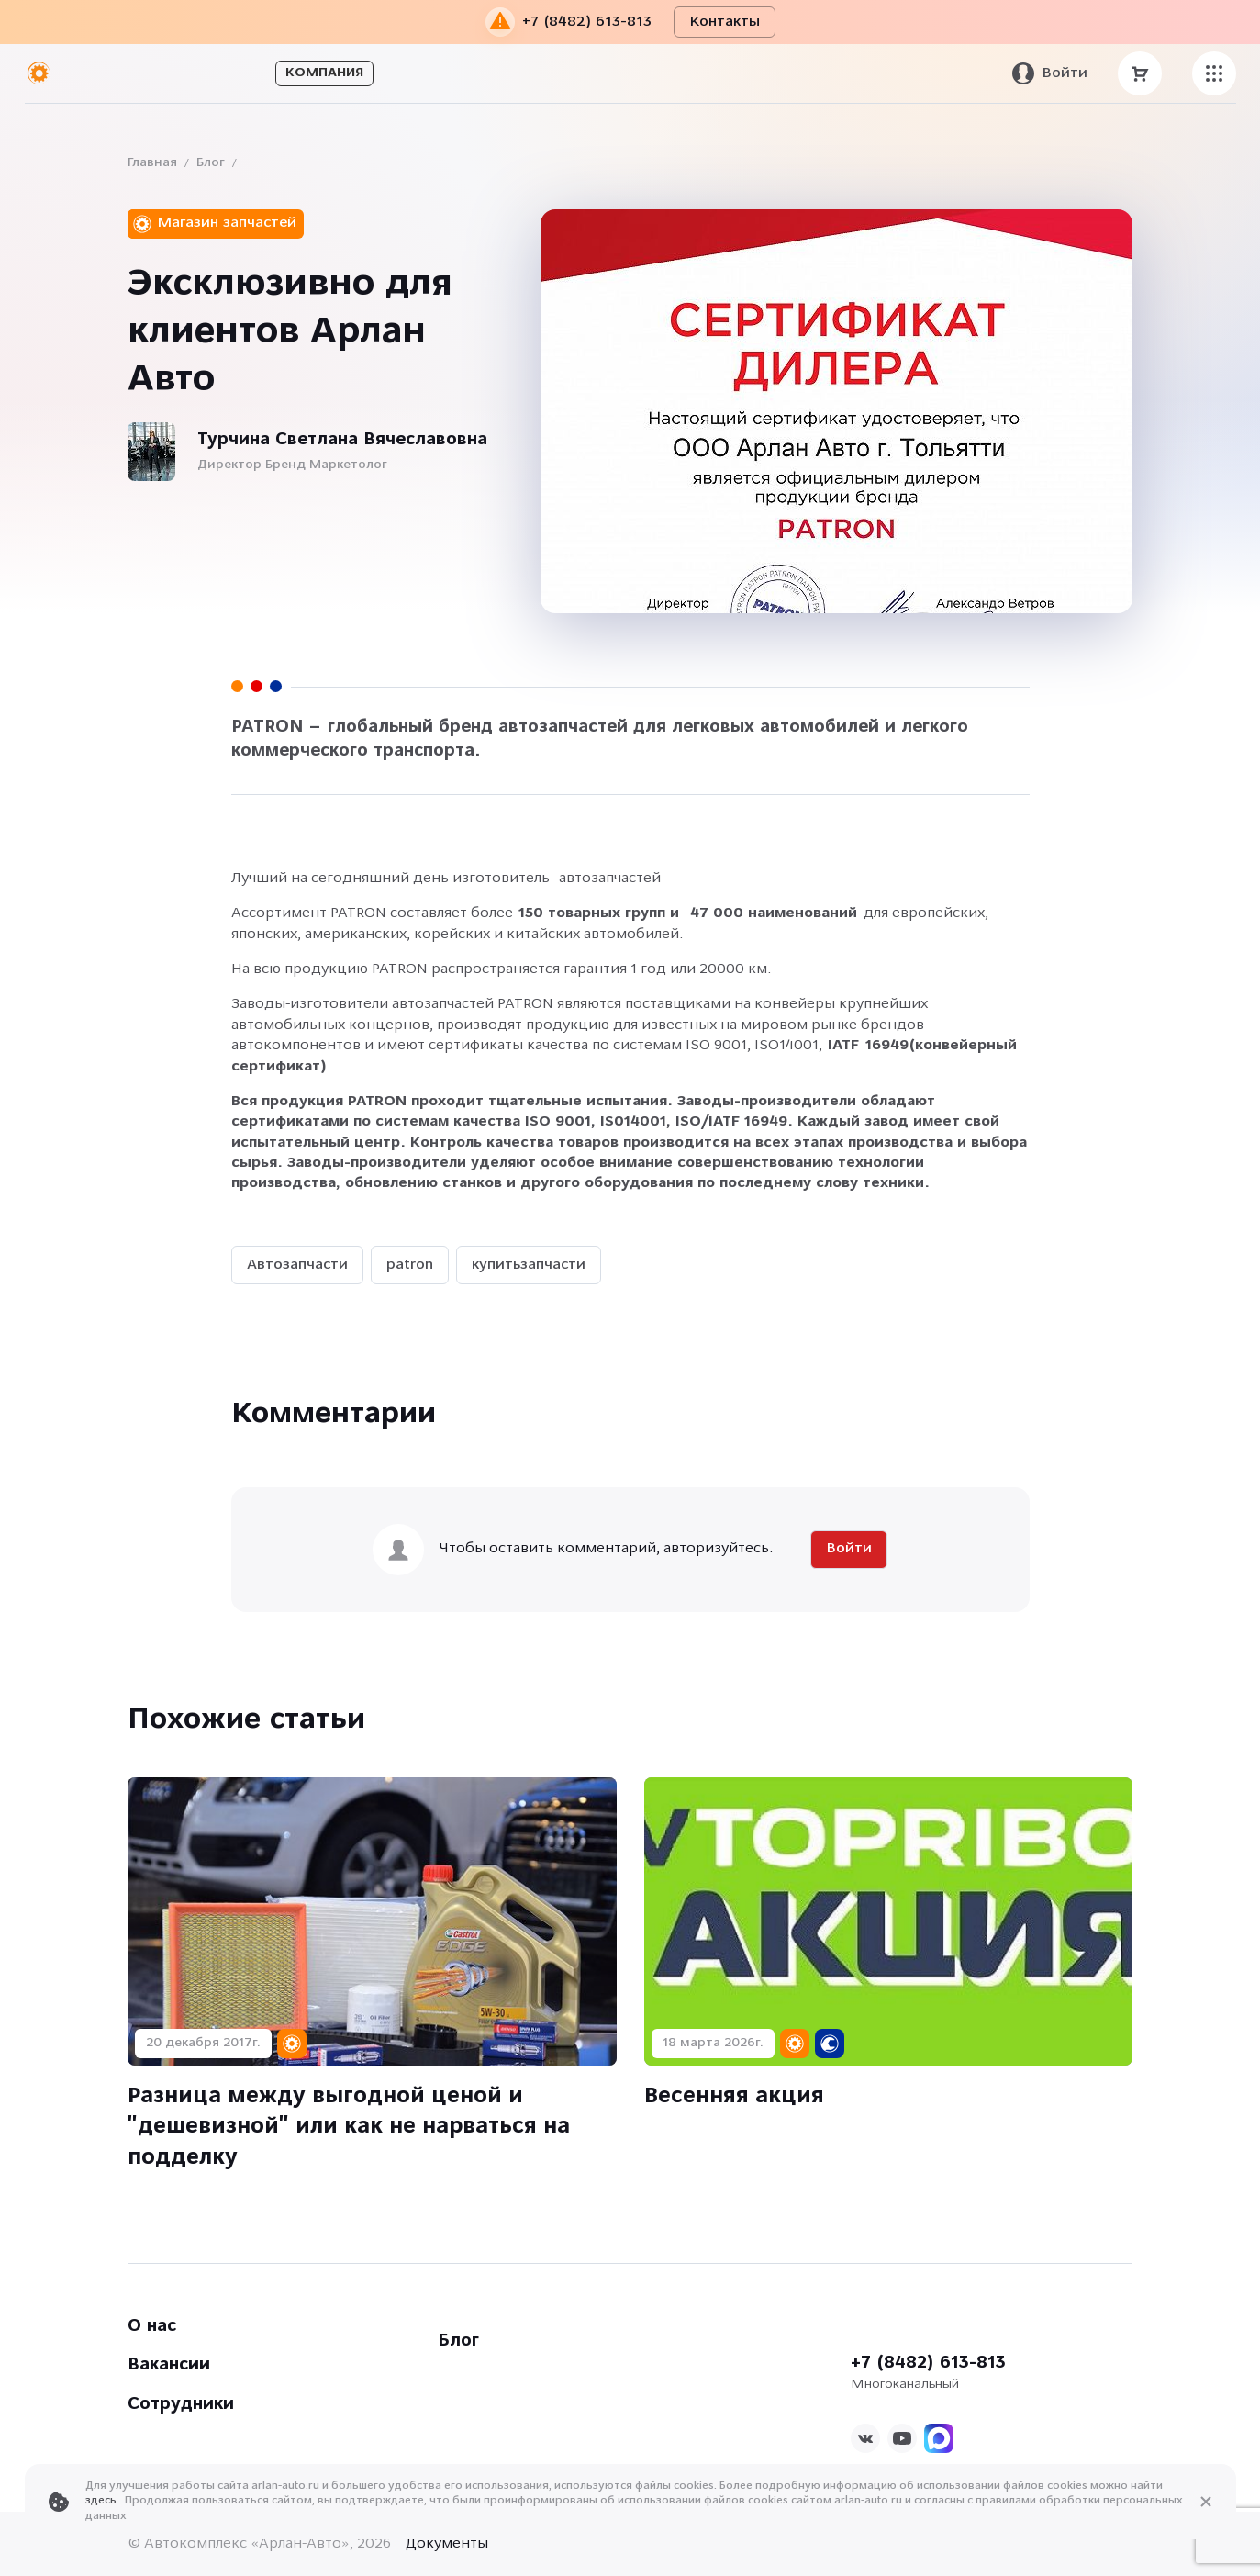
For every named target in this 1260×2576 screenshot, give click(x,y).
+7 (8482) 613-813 (928, 2363)
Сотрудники (181, 2405)
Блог (210, 163)
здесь (102, 2500)
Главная (152, 163)
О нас (152, 2326)
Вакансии (169, 2365)
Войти (849, 1548)
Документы (447, 2544)
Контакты (724, 22)
